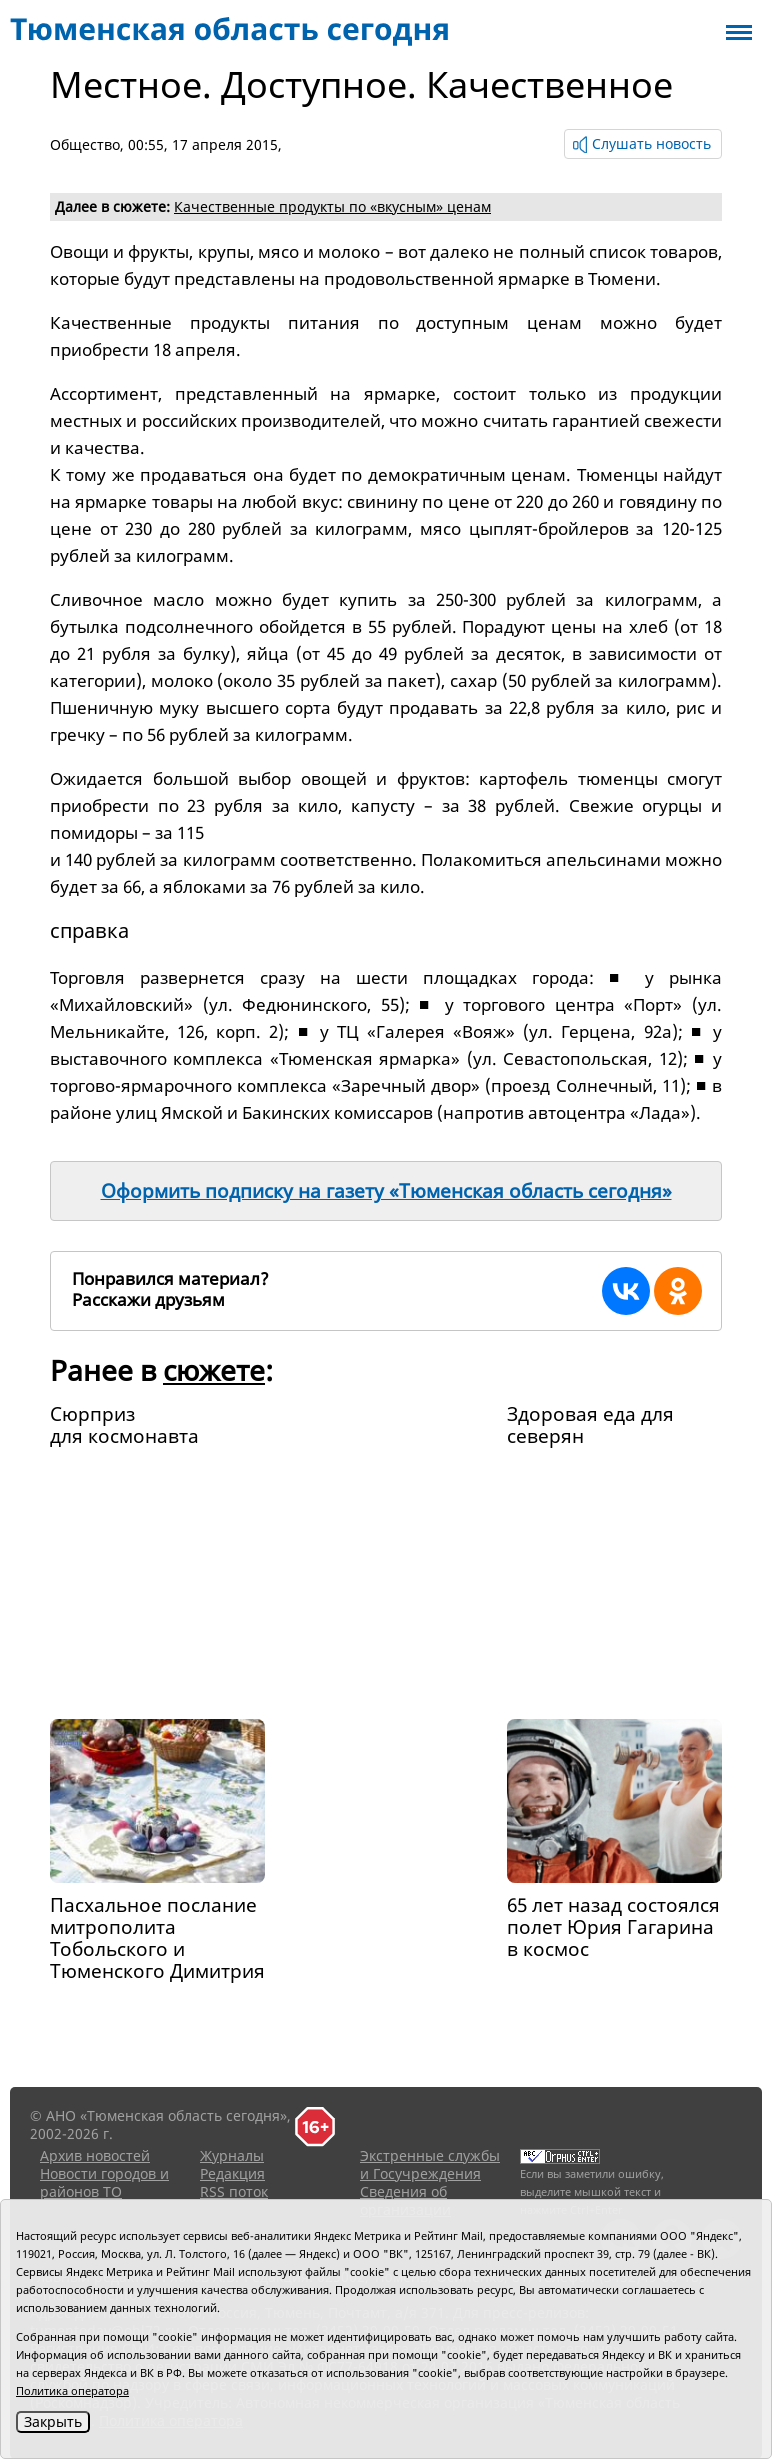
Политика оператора (72, 2390)
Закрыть (53, 2421)
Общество (85, 144)
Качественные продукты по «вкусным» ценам (332, 206)
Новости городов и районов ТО (104, 2182)
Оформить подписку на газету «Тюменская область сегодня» (386, 1191)
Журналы (232, 2155)
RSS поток (234, 2191)
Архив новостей (95, 2155)
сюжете (214, 1370)
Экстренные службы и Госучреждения (430, 2164)
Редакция (232, 2173)
